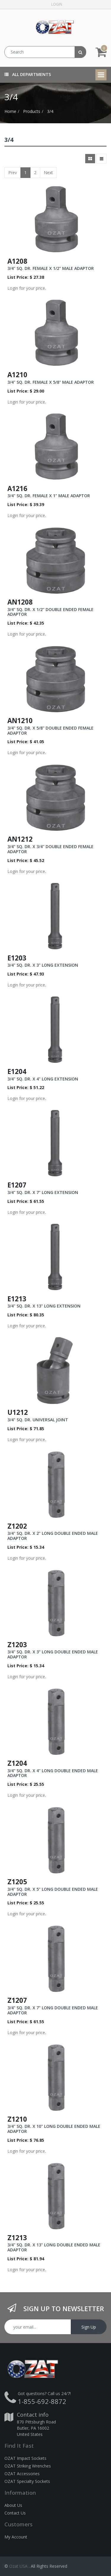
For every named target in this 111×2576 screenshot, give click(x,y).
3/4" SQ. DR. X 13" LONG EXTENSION (44, 1306)
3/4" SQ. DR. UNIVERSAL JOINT (37, 1420)
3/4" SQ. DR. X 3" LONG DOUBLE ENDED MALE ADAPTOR (52, 1654)
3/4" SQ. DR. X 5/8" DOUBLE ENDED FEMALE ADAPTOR (50, 730)
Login (56, 4)
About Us (13, 2505)
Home (10, 111)
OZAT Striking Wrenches (27, 2466)
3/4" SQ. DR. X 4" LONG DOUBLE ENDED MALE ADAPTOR (52, 1773)
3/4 (50, 111)
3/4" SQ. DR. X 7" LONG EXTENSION (42, 1192)
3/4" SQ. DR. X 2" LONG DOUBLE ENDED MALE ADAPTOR (52, 1535)
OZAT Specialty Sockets (27, 2481)
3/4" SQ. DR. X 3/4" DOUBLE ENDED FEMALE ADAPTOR (50, 849)
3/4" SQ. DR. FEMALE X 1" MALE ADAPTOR (48, 495)
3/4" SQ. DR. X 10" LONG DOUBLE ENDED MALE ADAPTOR (53, 2128)
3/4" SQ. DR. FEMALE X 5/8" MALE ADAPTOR (50, 382)
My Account (15, 2537)
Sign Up (88, 2327)
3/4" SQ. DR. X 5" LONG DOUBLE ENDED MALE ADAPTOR (52, 1891)
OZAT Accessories (22, 2473)
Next (48, 172)
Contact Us (15, 2513)
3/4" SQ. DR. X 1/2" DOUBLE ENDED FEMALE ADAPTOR (50, 612)
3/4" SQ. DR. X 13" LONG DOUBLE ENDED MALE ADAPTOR (53, 2247)
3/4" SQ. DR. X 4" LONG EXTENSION (42, 1079)
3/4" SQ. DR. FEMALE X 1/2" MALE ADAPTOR (50, 268)
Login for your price (26, 288)
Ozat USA (18, 2566)
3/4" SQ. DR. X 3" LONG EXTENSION (42, 965)
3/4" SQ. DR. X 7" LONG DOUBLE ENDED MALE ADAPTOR (52, 2010)
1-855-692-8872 (42, 2401)
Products (31, 111)
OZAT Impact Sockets (25, 2458)
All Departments (27, 74)
